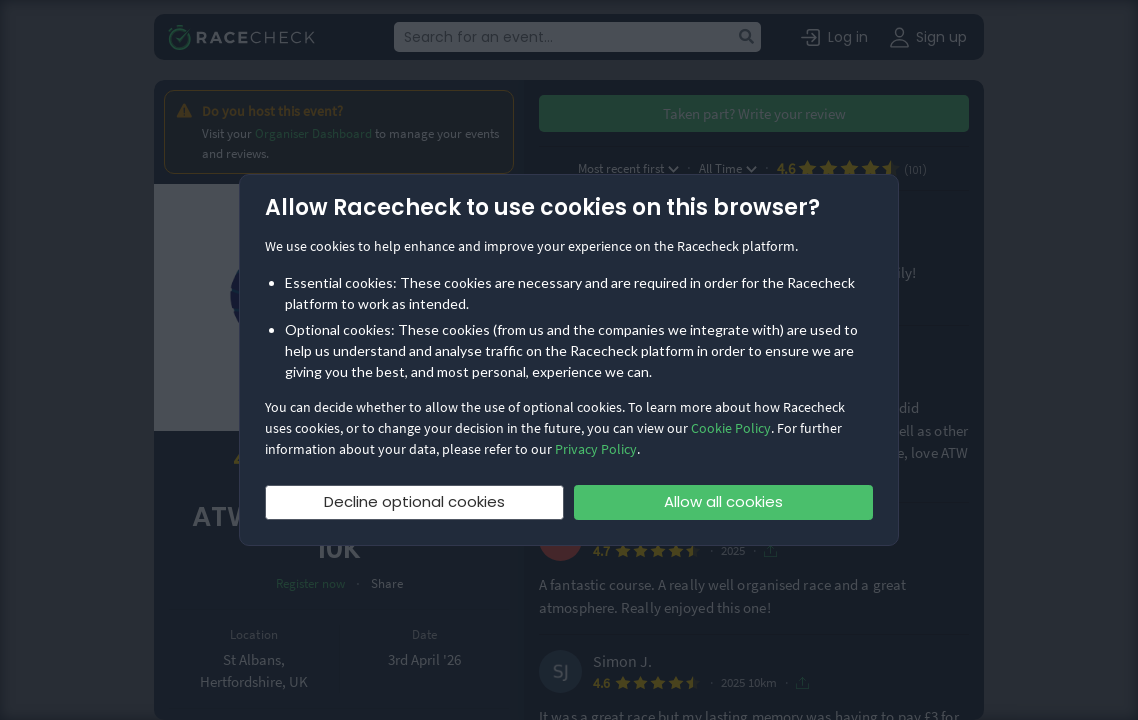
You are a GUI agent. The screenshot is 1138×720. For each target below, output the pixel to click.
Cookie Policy (731, 428)
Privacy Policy (596, 449)
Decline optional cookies (414, 501)
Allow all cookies (723, 501)
